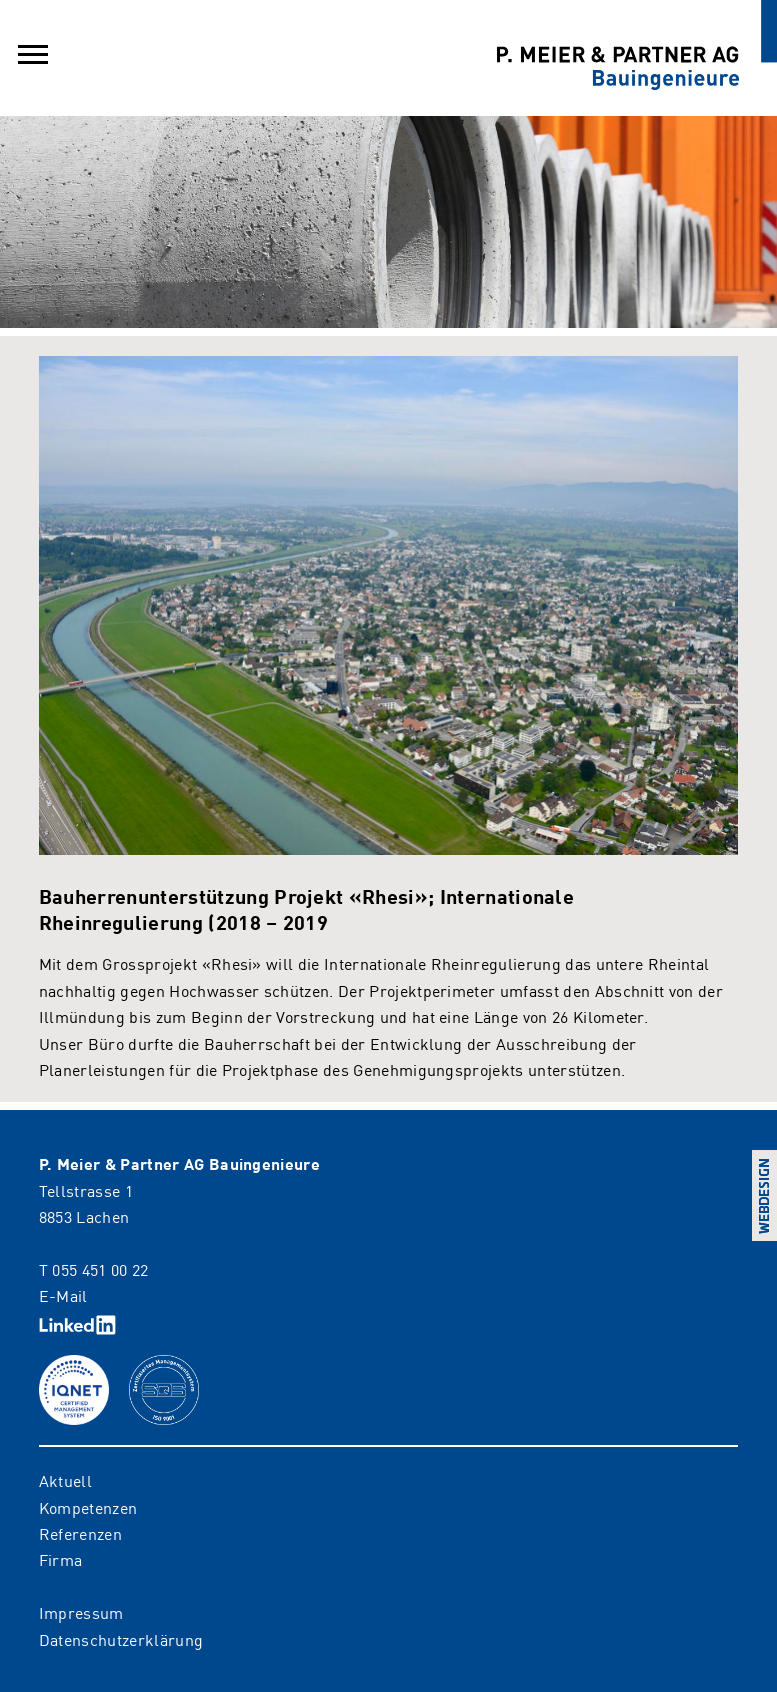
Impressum (81, 1612)
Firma (61, 1559)
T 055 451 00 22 (94, 1269)
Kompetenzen (88, 1507)
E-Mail (63, 1295)
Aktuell (65, 1480)
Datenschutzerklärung (121, 1639)
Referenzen (80, 1533)
